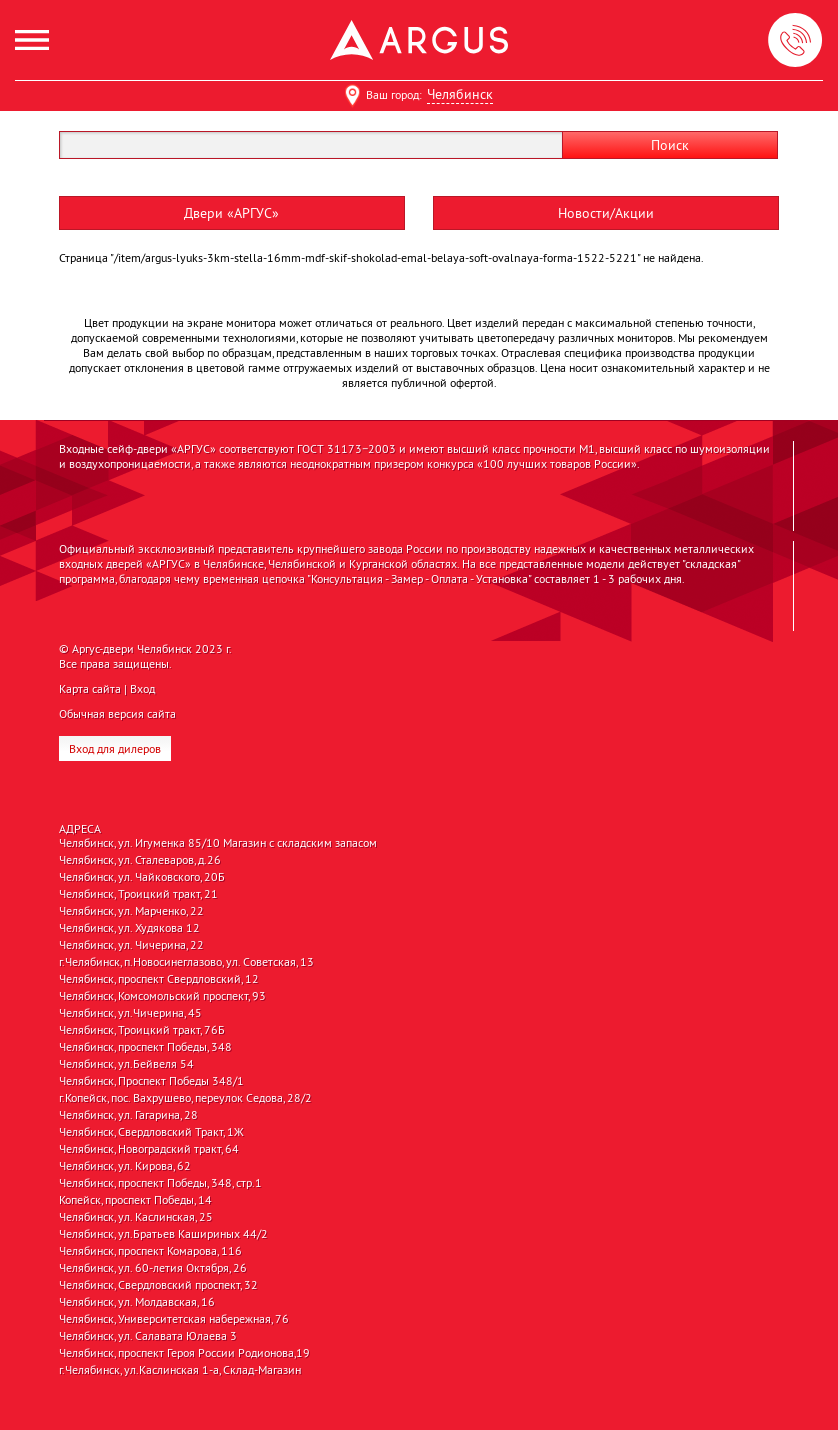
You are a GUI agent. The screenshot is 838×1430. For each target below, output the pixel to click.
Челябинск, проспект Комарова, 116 (150, 1251)
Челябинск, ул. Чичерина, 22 (131, 945)
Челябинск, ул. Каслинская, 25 (136, 1217)
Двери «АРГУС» (231, 213)
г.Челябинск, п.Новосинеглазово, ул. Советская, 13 (186, 962)
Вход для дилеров (115, 748)
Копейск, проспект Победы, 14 (135, 1200)
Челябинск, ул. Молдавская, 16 (137, 1302)
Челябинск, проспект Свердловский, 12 (159, 979)
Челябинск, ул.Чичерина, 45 (130, 1013)
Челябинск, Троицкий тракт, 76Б (142, 1030)
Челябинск (460, 94)
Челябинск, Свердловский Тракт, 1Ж (151, 1132)
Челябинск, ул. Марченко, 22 (131, 911)
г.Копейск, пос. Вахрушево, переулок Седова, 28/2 (185, 1098)
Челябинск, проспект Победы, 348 (145, 1047)
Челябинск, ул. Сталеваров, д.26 (140, 860)
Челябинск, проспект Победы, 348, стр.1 (160, 1183)
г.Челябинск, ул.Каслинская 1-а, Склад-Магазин (180, 1370)
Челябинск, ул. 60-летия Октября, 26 (153, 1268)
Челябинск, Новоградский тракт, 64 (149, 1149)
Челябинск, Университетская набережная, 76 (174, 1319)
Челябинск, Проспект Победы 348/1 (151, 1081)
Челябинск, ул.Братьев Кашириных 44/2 (163, 1234)
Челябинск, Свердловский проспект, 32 (158, 1285)
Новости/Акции (606, 213)
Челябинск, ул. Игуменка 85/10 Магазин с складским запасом (218, 843)
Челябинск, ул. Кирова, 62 (125, 1166)
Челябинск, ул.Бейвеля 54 (126, 1064)
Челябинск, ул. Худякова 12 (129, 928)
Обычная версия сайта (117, 713)
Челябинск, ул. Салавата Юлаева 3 (148, 1336)
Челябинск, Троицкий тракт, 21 (138, 894)
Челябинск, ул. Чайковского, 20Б (142, 877)
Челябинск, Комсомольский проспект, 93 (162, 996)
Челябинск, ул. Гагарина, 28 (128, 1115)
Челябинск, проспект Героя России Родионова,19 (184, 1353)
